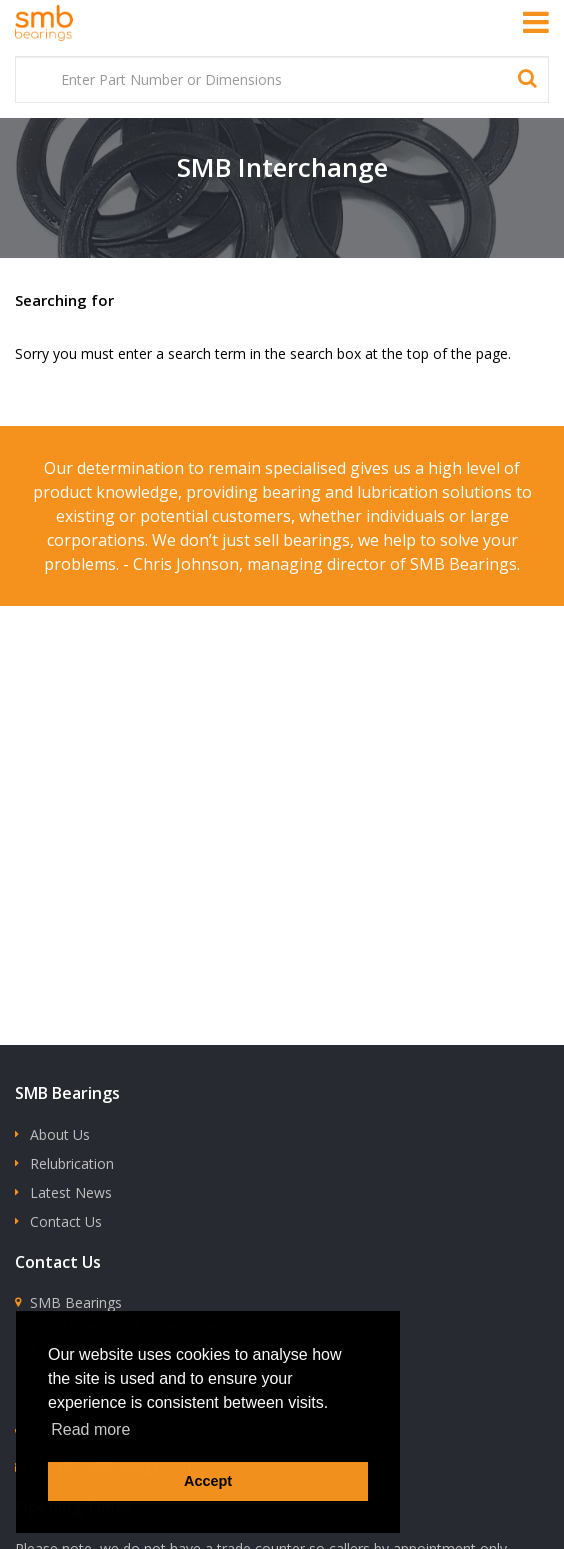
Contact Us (66, 1221)
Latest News (71, 1192)
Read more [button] (90, 1429)
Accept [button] (208, 1481)
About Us (60, 1134)
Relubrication (72, 1163)
